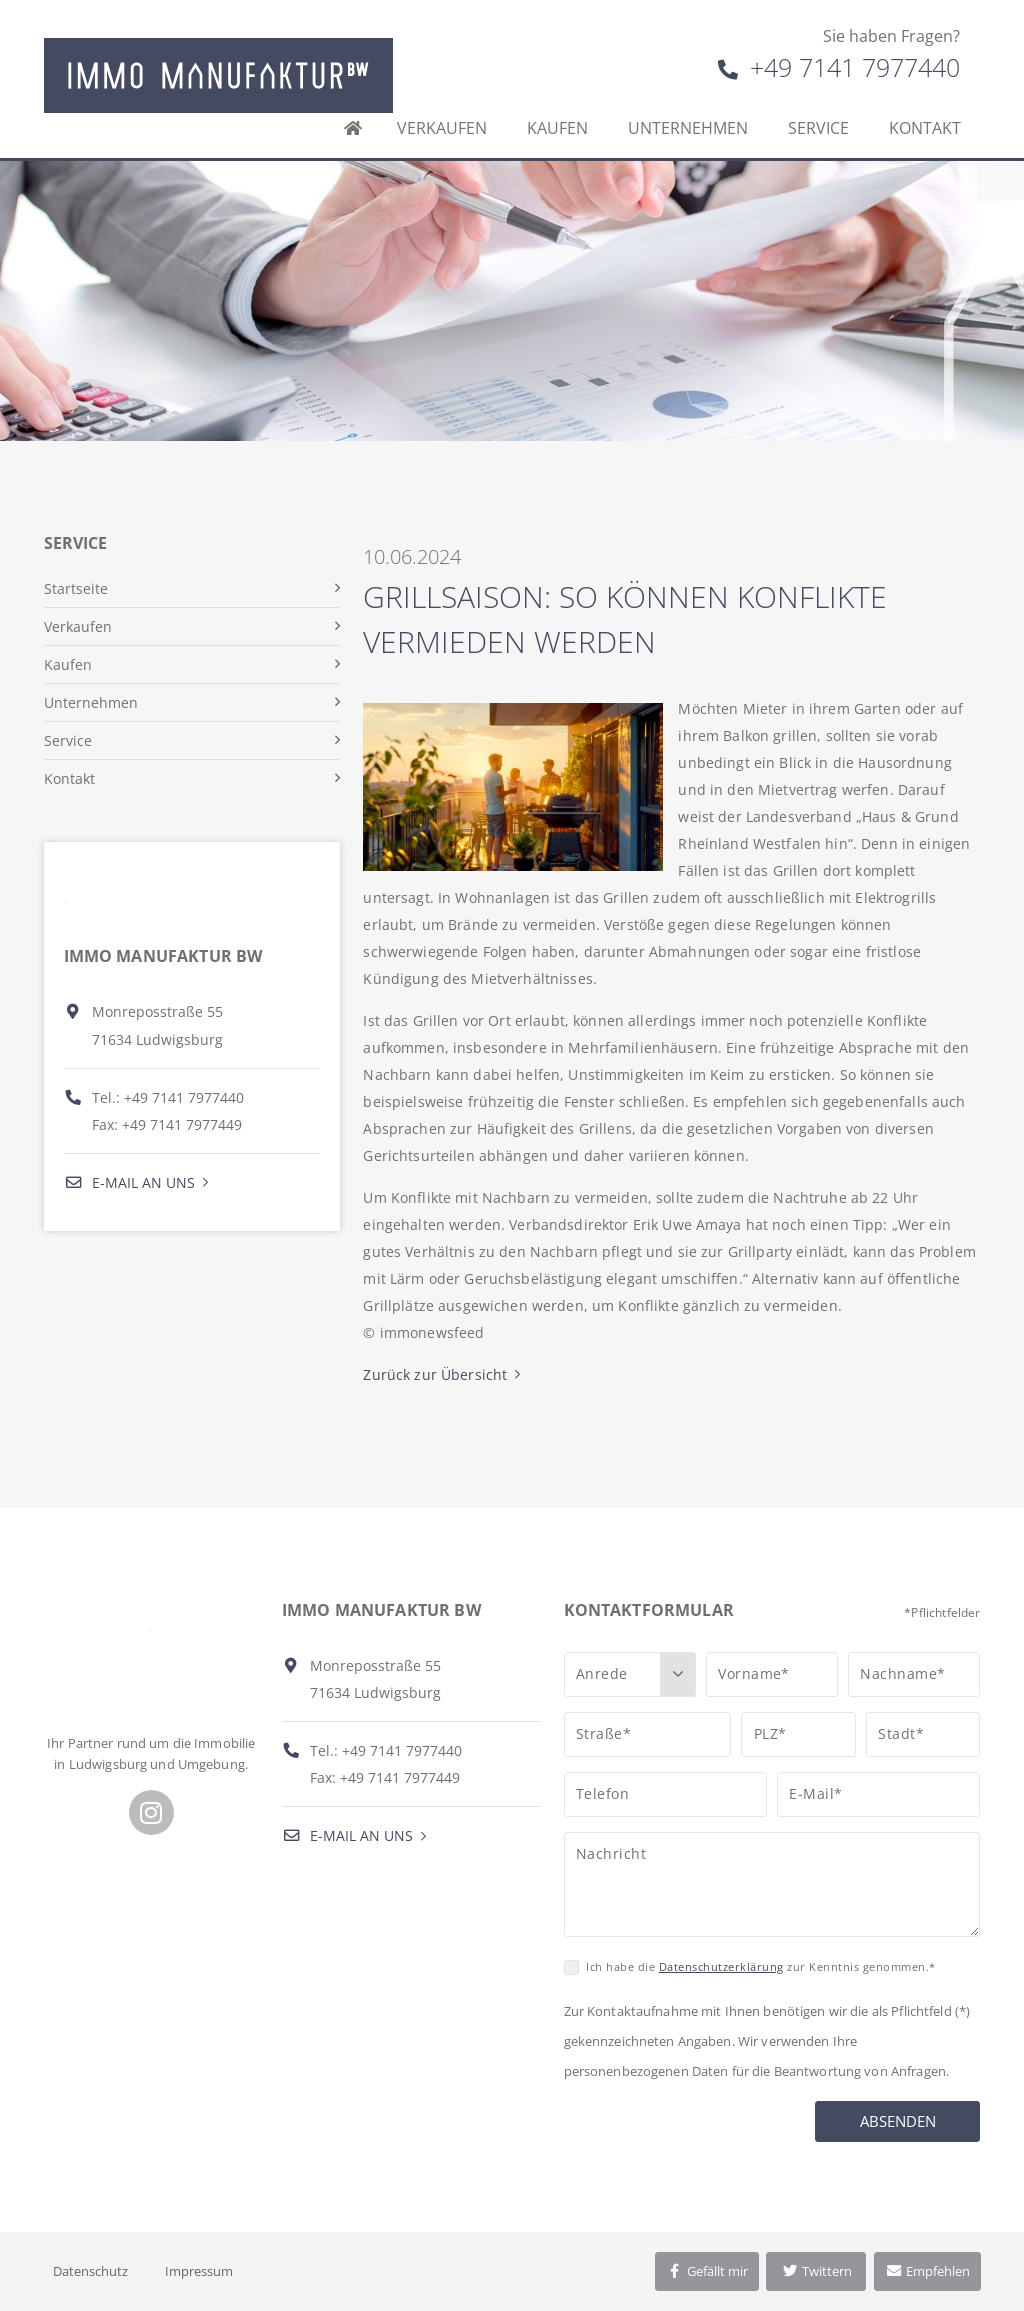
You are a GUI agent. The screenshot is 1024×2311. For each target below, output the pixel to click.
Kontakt (925, 128)
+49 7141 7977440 (839, 67)
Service (818, 128)
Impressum (199, 2271)
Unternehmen (688, 128)
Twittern (816, 2271)
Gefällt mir (707, 2271)
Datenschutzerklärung (721, 1966)
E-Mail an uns (129, 1182)
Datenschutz (90, 2271)
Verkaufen (442, 128)
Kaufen (557, 128)
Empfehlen (927, 2271)
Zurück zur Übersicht (435, 1374)
